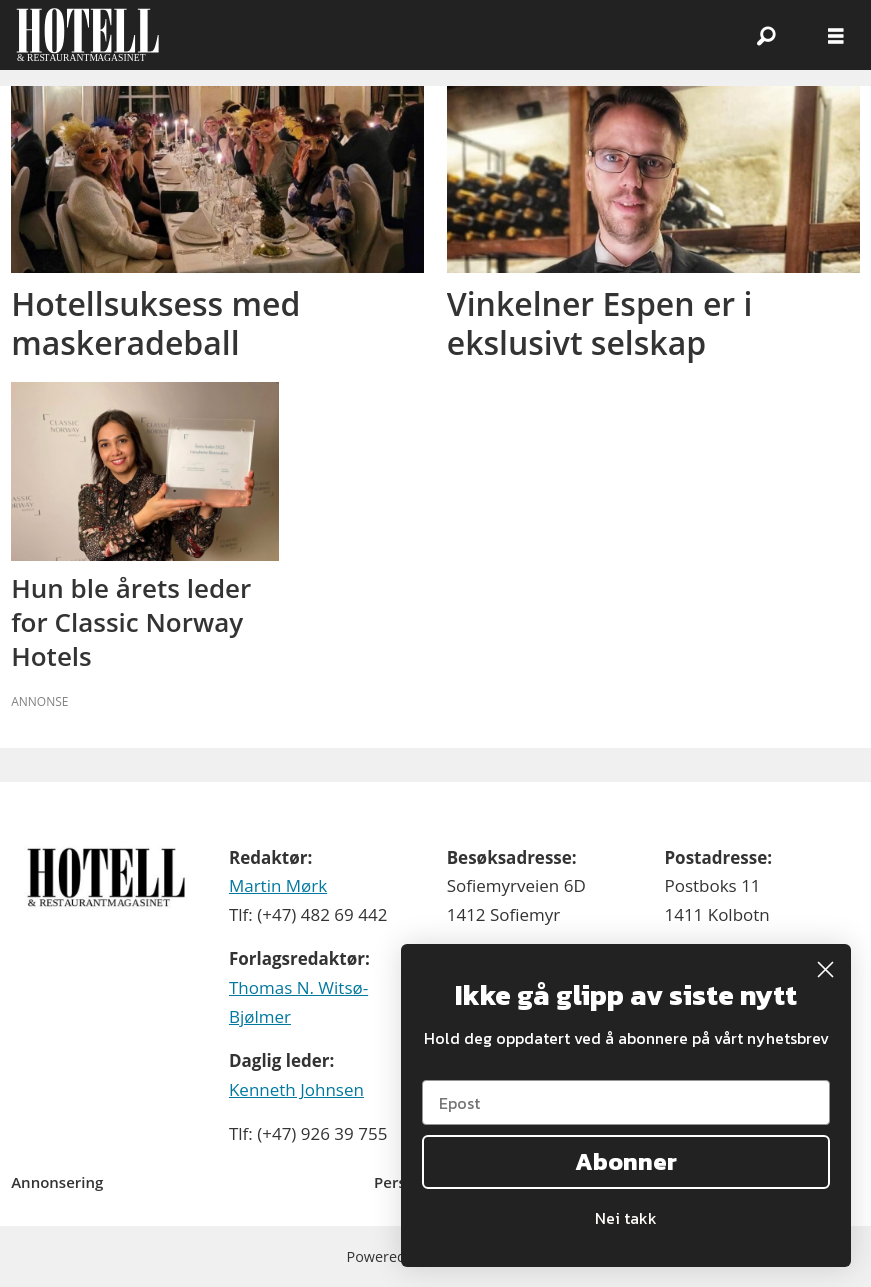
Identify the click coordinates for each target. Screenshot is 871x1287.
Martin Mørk (278, 885)
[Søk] (766, 35)
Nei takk (626, 1218)
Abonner (626, 1161)
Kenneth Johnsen (296, 1089)
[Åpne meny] (836, 35)
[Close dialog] (825, 969)
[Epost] (626, 1102)
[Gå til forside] (87, 35)
